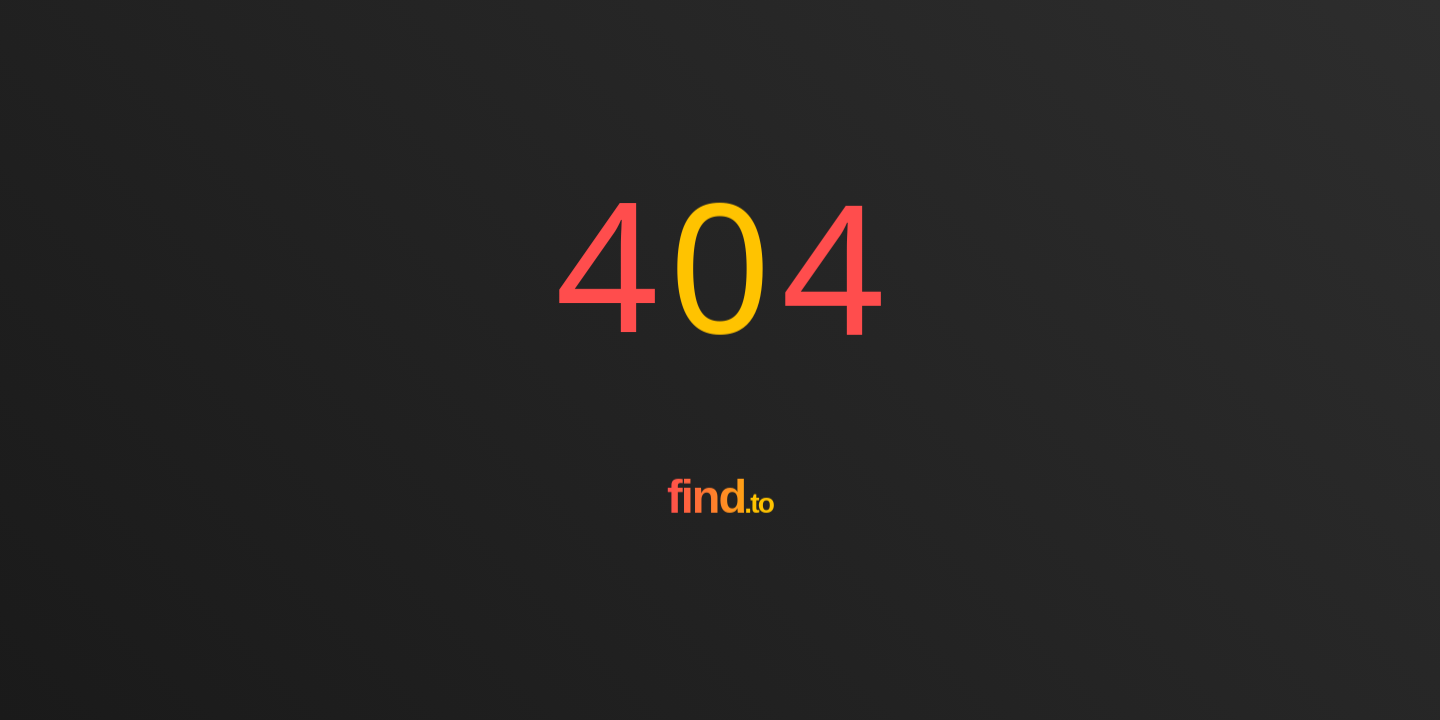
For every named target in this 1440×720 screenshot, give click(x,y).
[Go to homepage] (720, 569)
